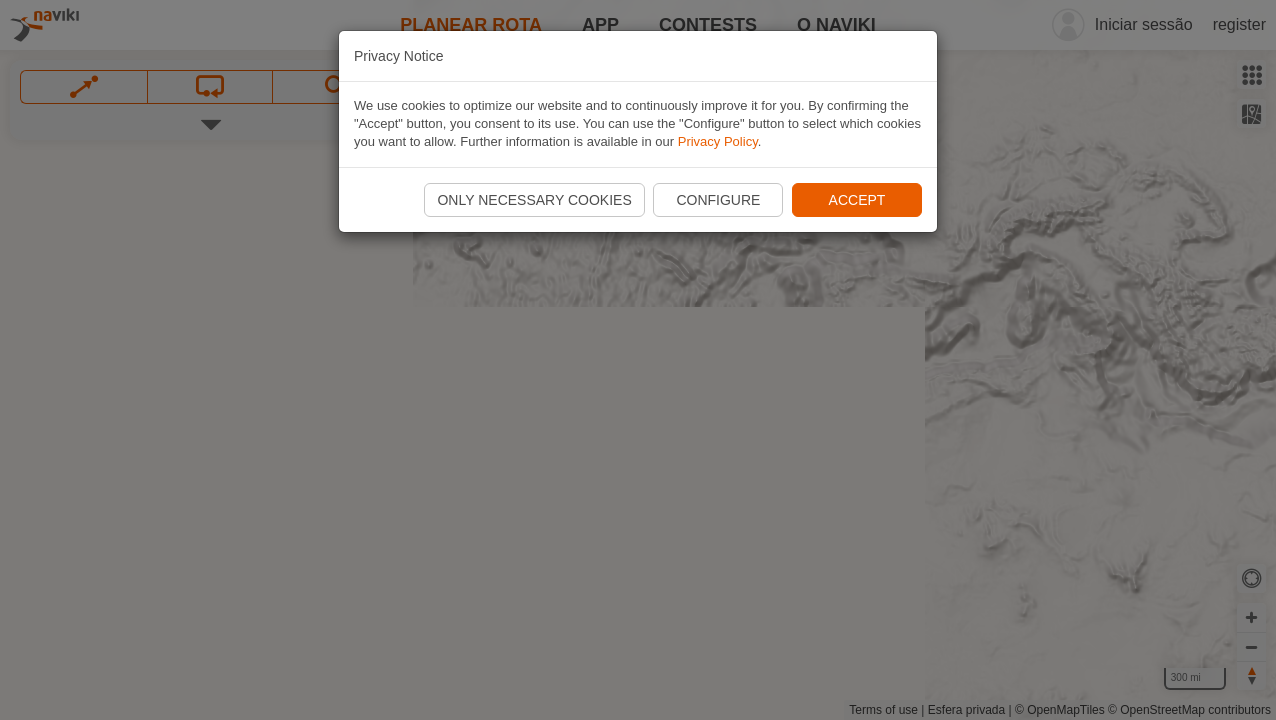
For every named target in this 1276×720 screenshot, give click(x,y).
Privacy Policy (718, 141)
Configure (718, 200)
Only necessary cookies (534, 200)
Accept (857, 200)
